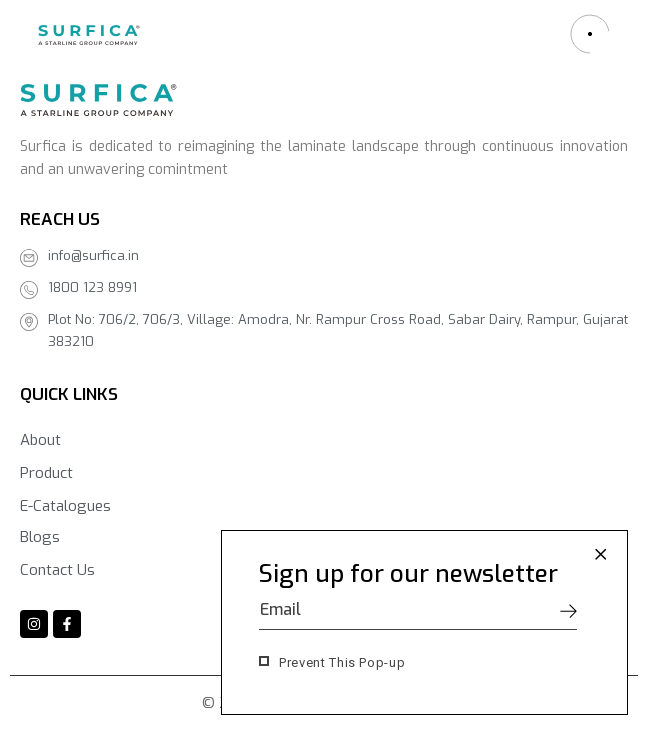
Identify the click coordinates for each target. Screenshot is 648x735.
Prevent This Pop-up (342, 662)
